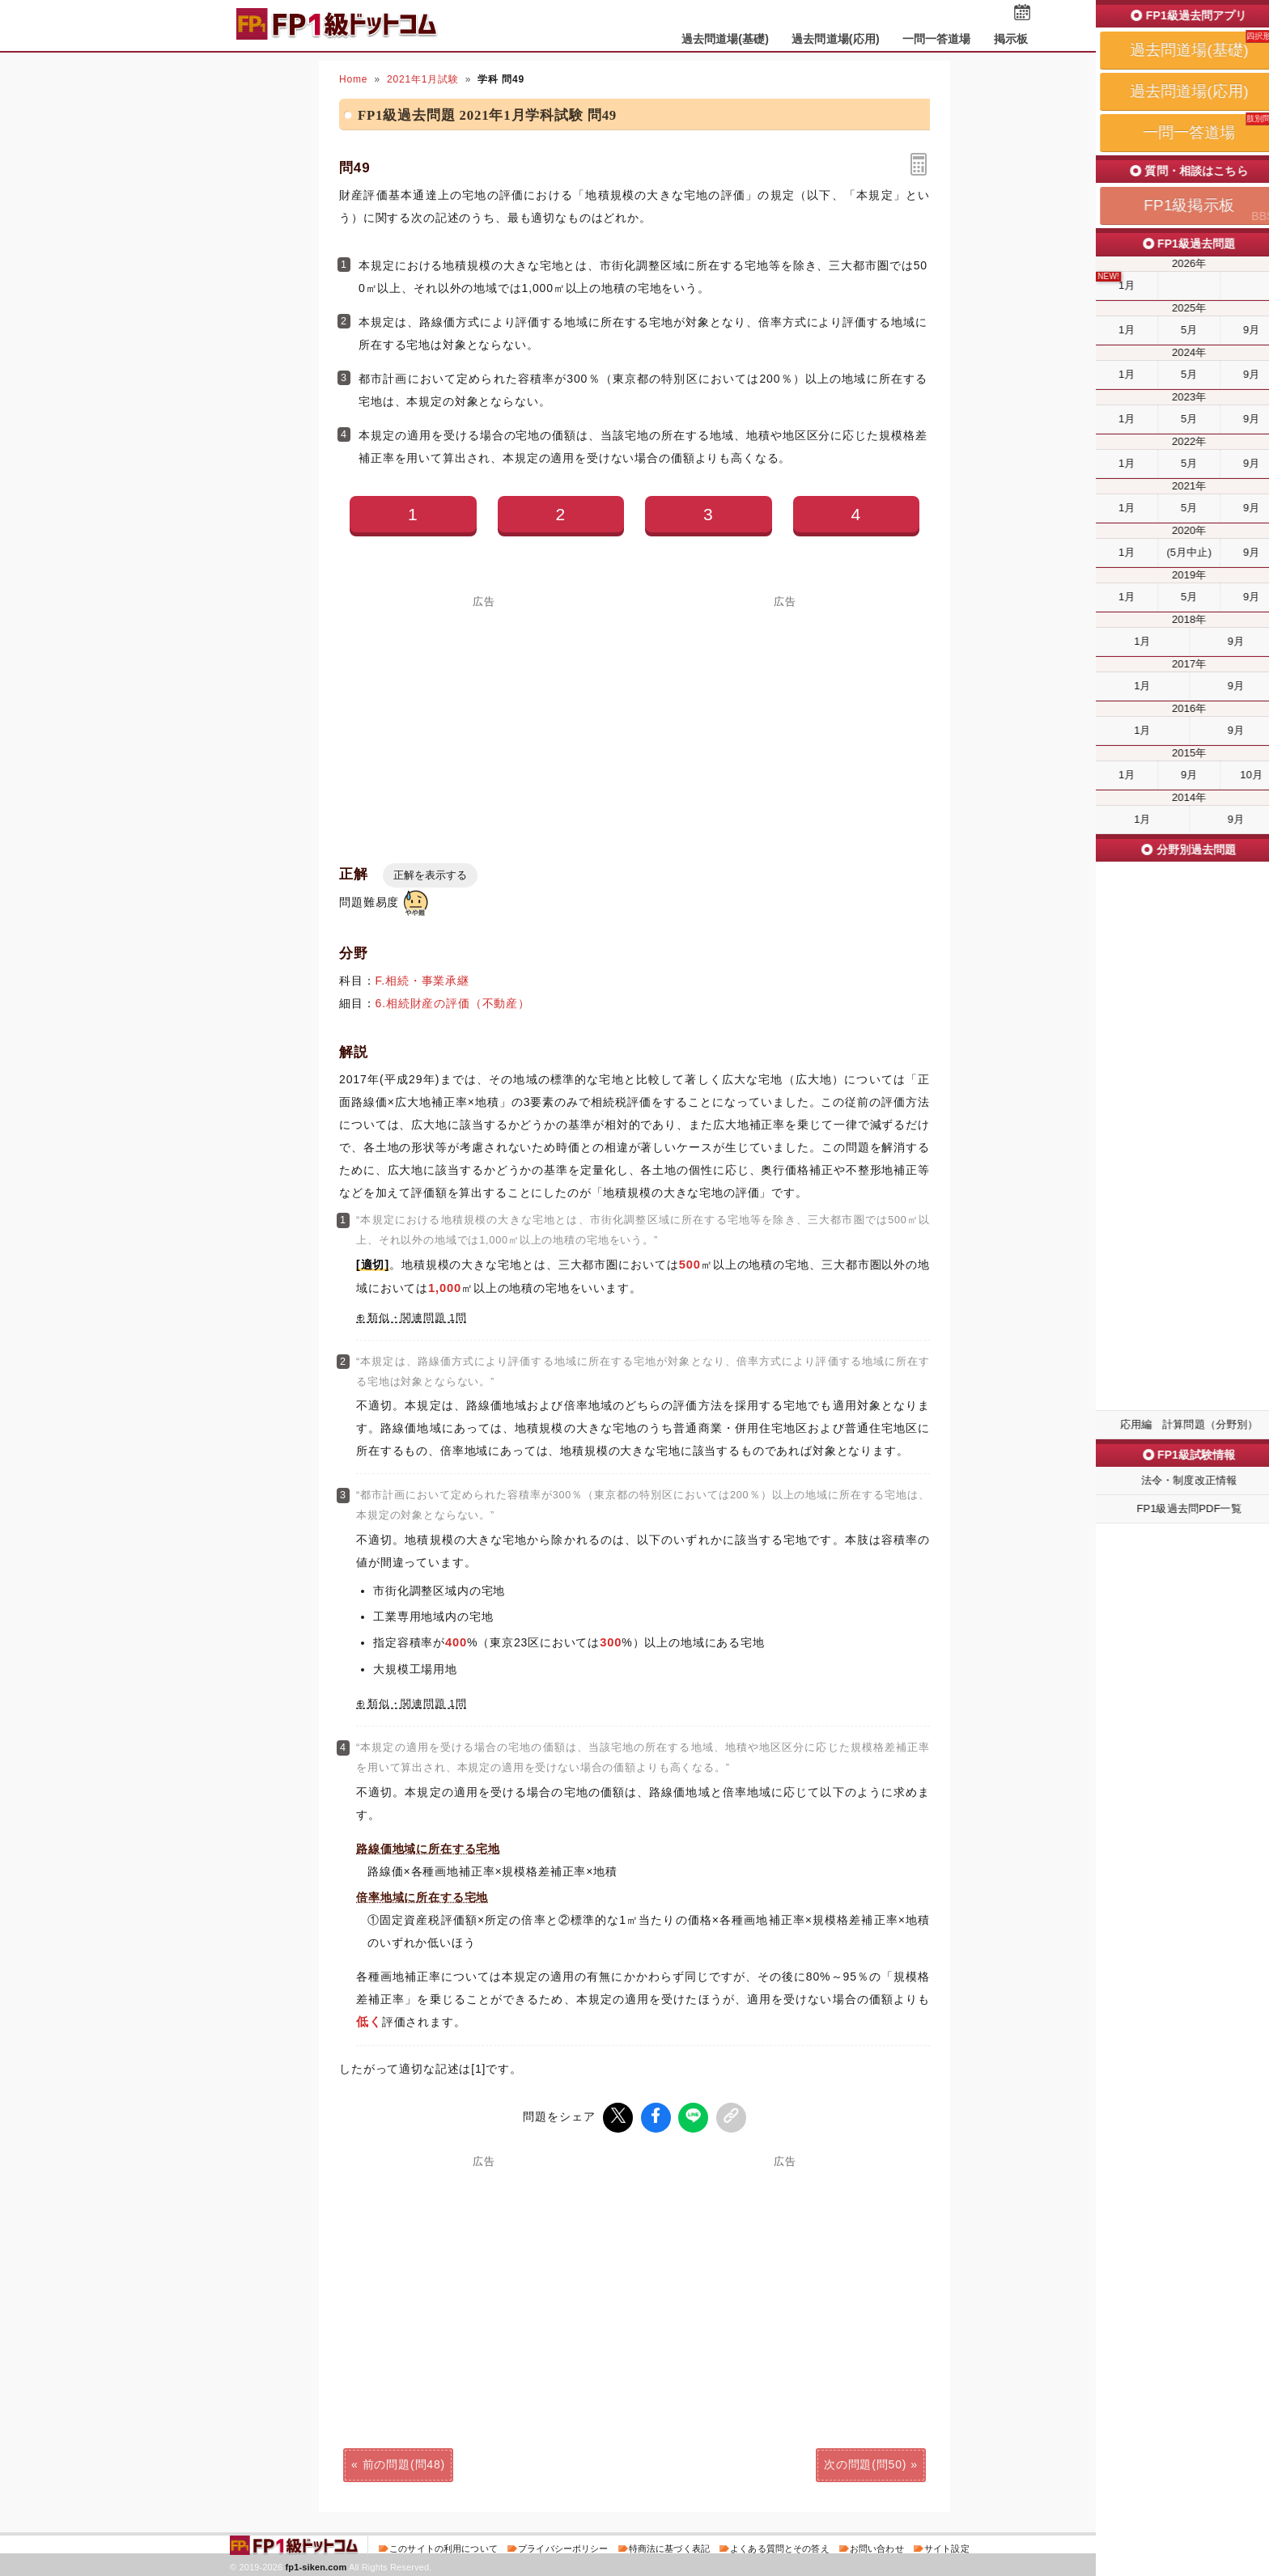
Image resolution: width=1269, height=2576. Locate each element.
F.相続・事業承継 (422, 980)
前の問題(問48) (404, 2462)
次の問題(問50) (865, 2462)
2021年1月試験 (423, 79)
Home (353, 79)
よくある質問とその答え (780, 2547)
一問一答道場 (936, 38)
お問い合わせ (877, 2547)
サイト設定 (947, 2547)
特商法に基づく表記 (669, 2547)
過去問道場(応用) (836, 38)
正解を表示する (430, 875)
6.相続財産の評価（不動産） (453, 1003)
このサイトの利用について (443, 2547)
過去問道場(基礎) (725, 38)
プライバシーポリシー (563, 2547)
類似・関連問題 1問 (417, 1318)
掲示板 (1011, 38)
